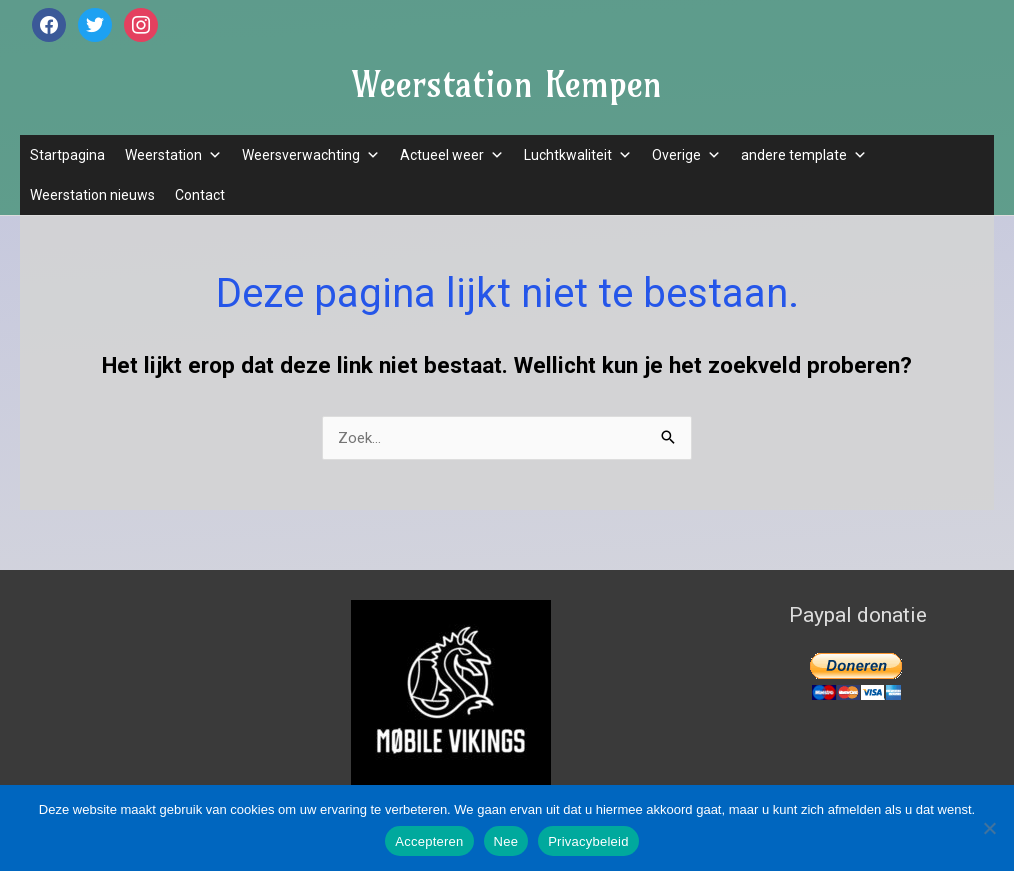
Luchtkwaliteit (578, 155)
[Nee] (989, 828)
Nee (506, 841)
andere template (804, 155)
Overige (686, 155)
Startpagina (67, 155)
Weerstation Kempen (507, 84)
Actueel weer (452, 155)
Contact (200, 195)
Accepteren (429, 841)
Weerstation (173, 155)
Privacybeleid (588, 841)
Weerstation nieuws (92, 195)
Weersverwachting (311, 155)
